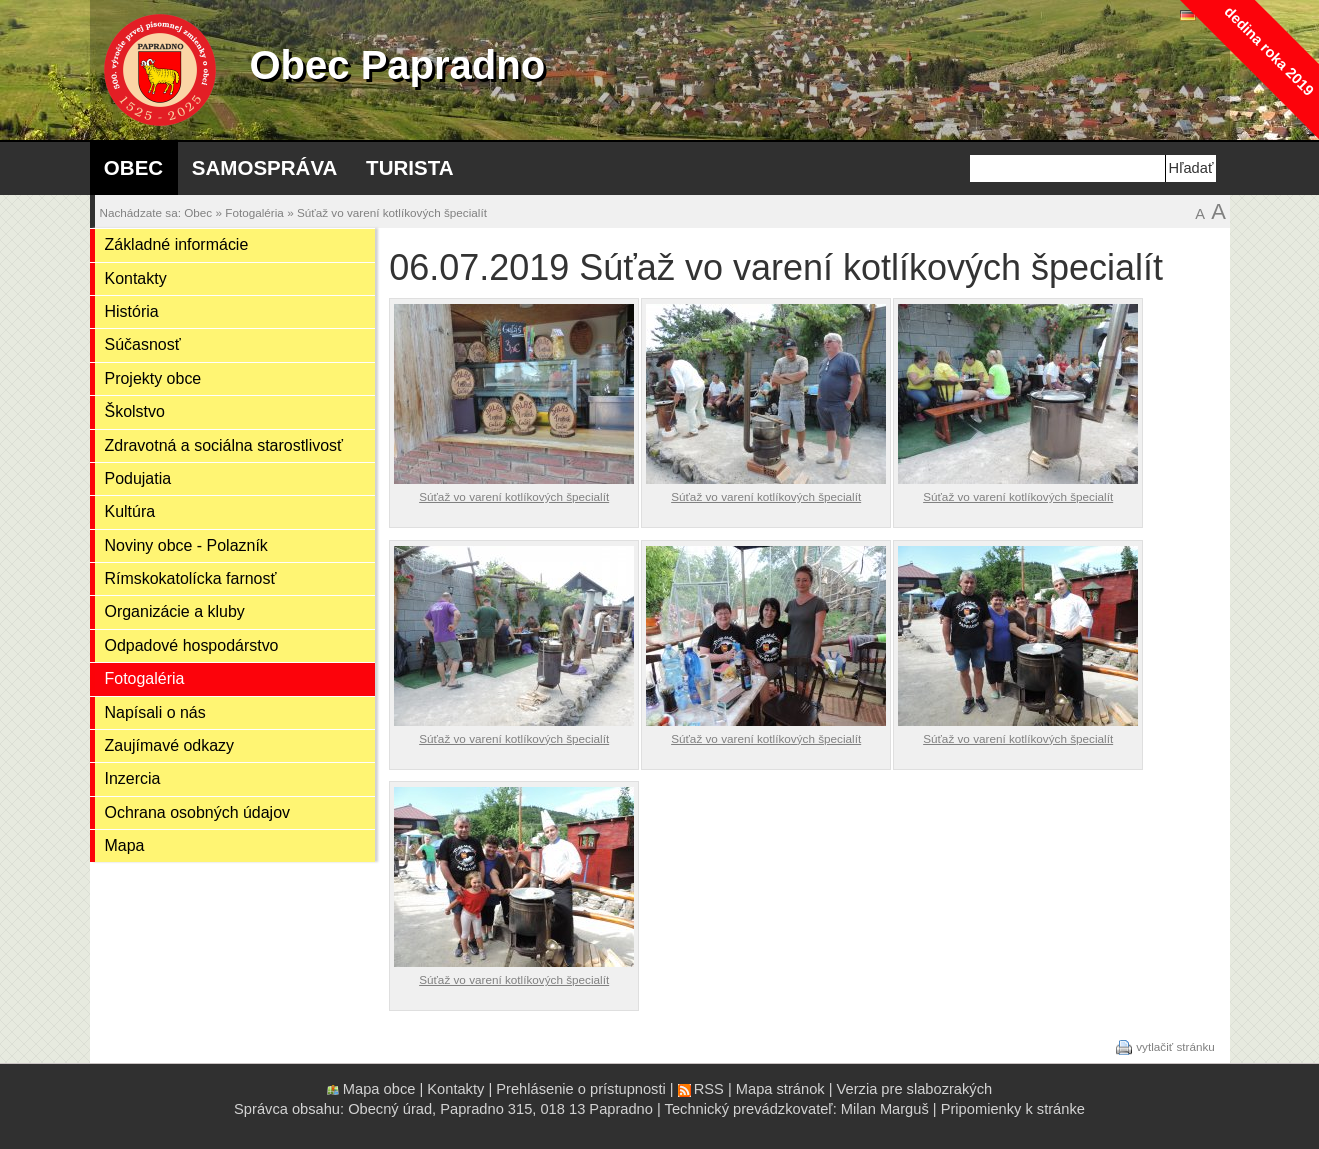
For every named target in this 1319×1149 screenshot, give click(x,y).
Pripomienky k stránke (1013, 1109)
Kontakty (136, 278)
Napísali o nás (155, 712)
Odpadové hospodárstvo (192, 645)
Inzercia (133, 778)
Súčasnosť (143, 344)
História (132, 311)
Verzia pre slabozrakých (915, 1089)
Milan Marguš (885, 1109)
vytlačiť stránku (1175, 1045)
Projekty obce (153, 378)
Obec (133, 167)
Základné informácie (177, 244)
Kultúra (130, 511)
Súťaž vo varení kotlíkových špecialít (392, 212)
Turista (409, 167)
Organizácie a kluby (175, 611)
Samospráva (265, 167)
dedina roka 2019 (1268, 50)
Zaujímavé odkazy (170, 745)
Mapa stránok (780, 1089)
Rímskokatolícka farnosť (191, 578)
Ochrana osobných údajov (198, 812)
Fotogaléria (254, 212)
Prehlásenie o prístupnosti (580, 1089)
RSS (709, 1089)
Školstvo (135, 411)
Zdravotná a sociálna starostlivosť (224, 445)
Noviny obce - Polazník (186, 545)
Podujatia (138, 478)
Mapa (125, 845)
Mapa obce (379, 1089)
